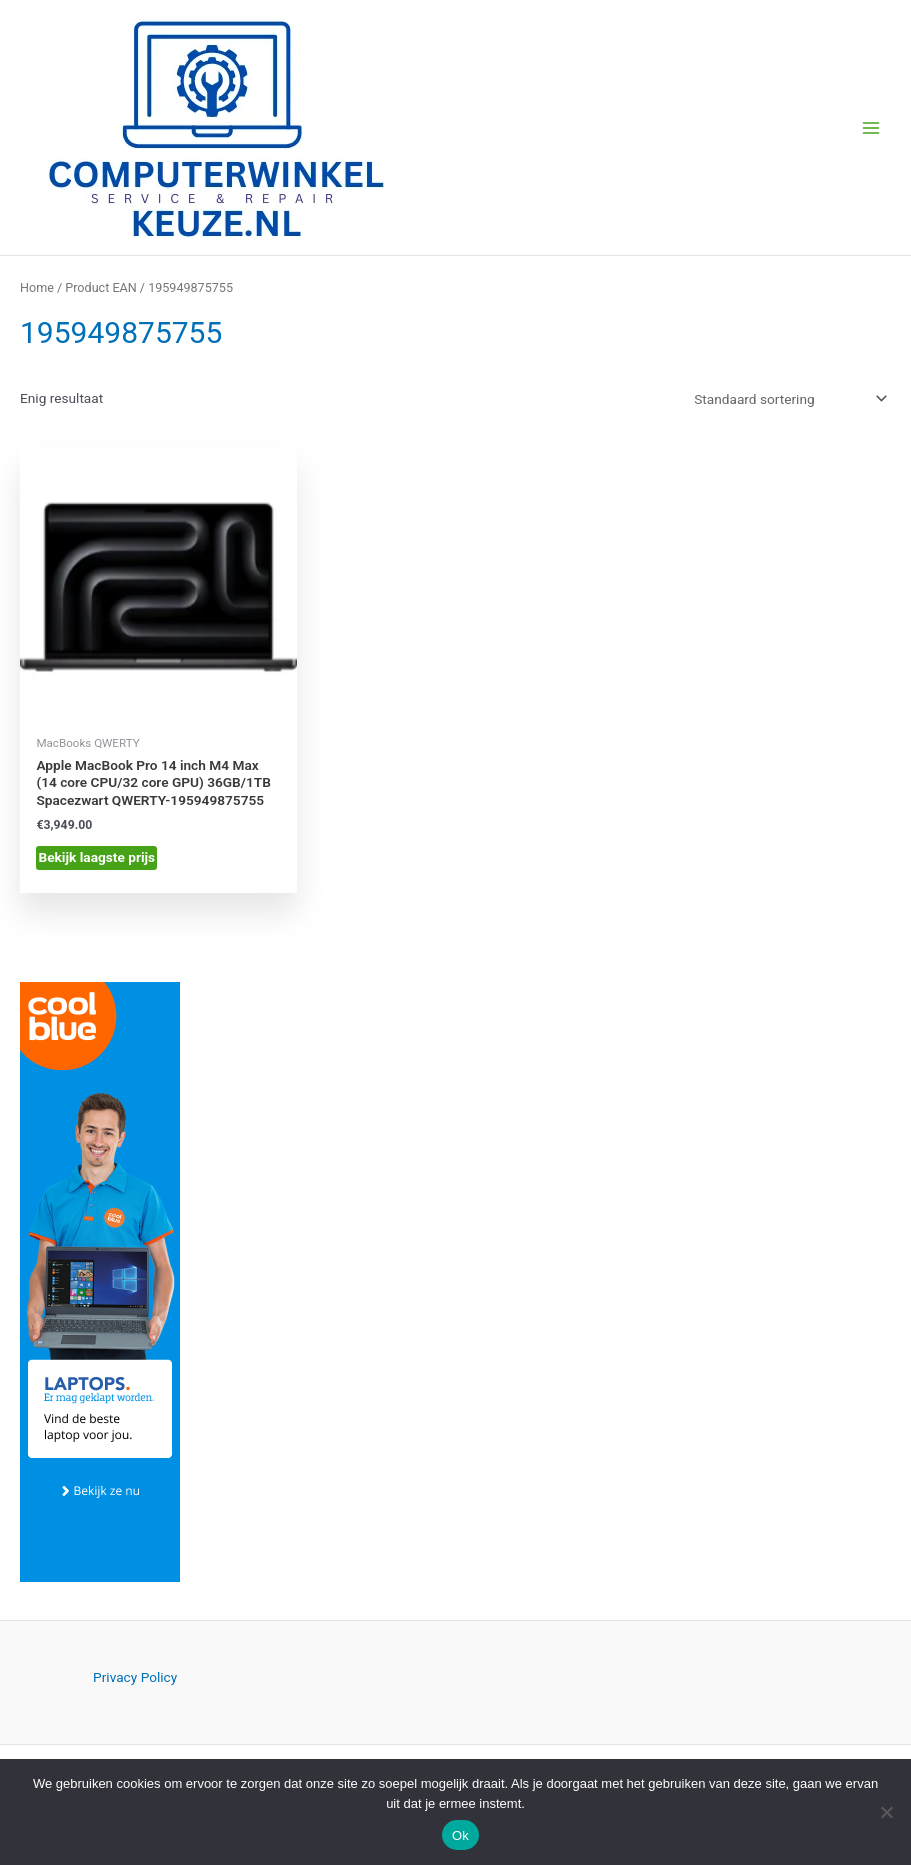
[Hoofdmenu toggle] (871, 127)
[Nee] (886, 1812)
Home (37, 287)
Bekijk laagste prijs (96, 857)
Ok (460, 1835)
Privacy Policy (135, 1677)
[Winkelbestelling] (789, 399)
